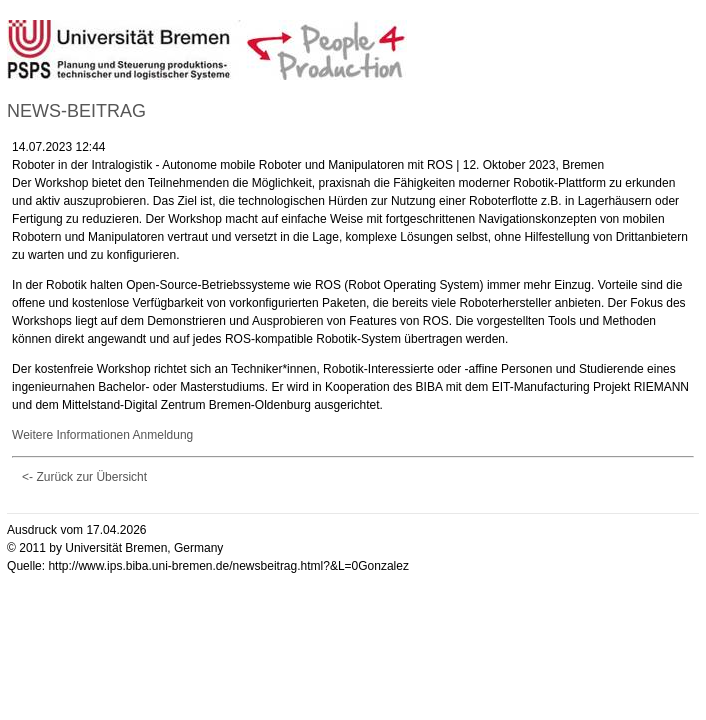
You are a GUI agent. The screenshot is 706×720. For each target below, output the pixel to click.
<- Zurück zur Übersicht (84, 477)
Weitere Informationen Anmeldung (102, 435)
